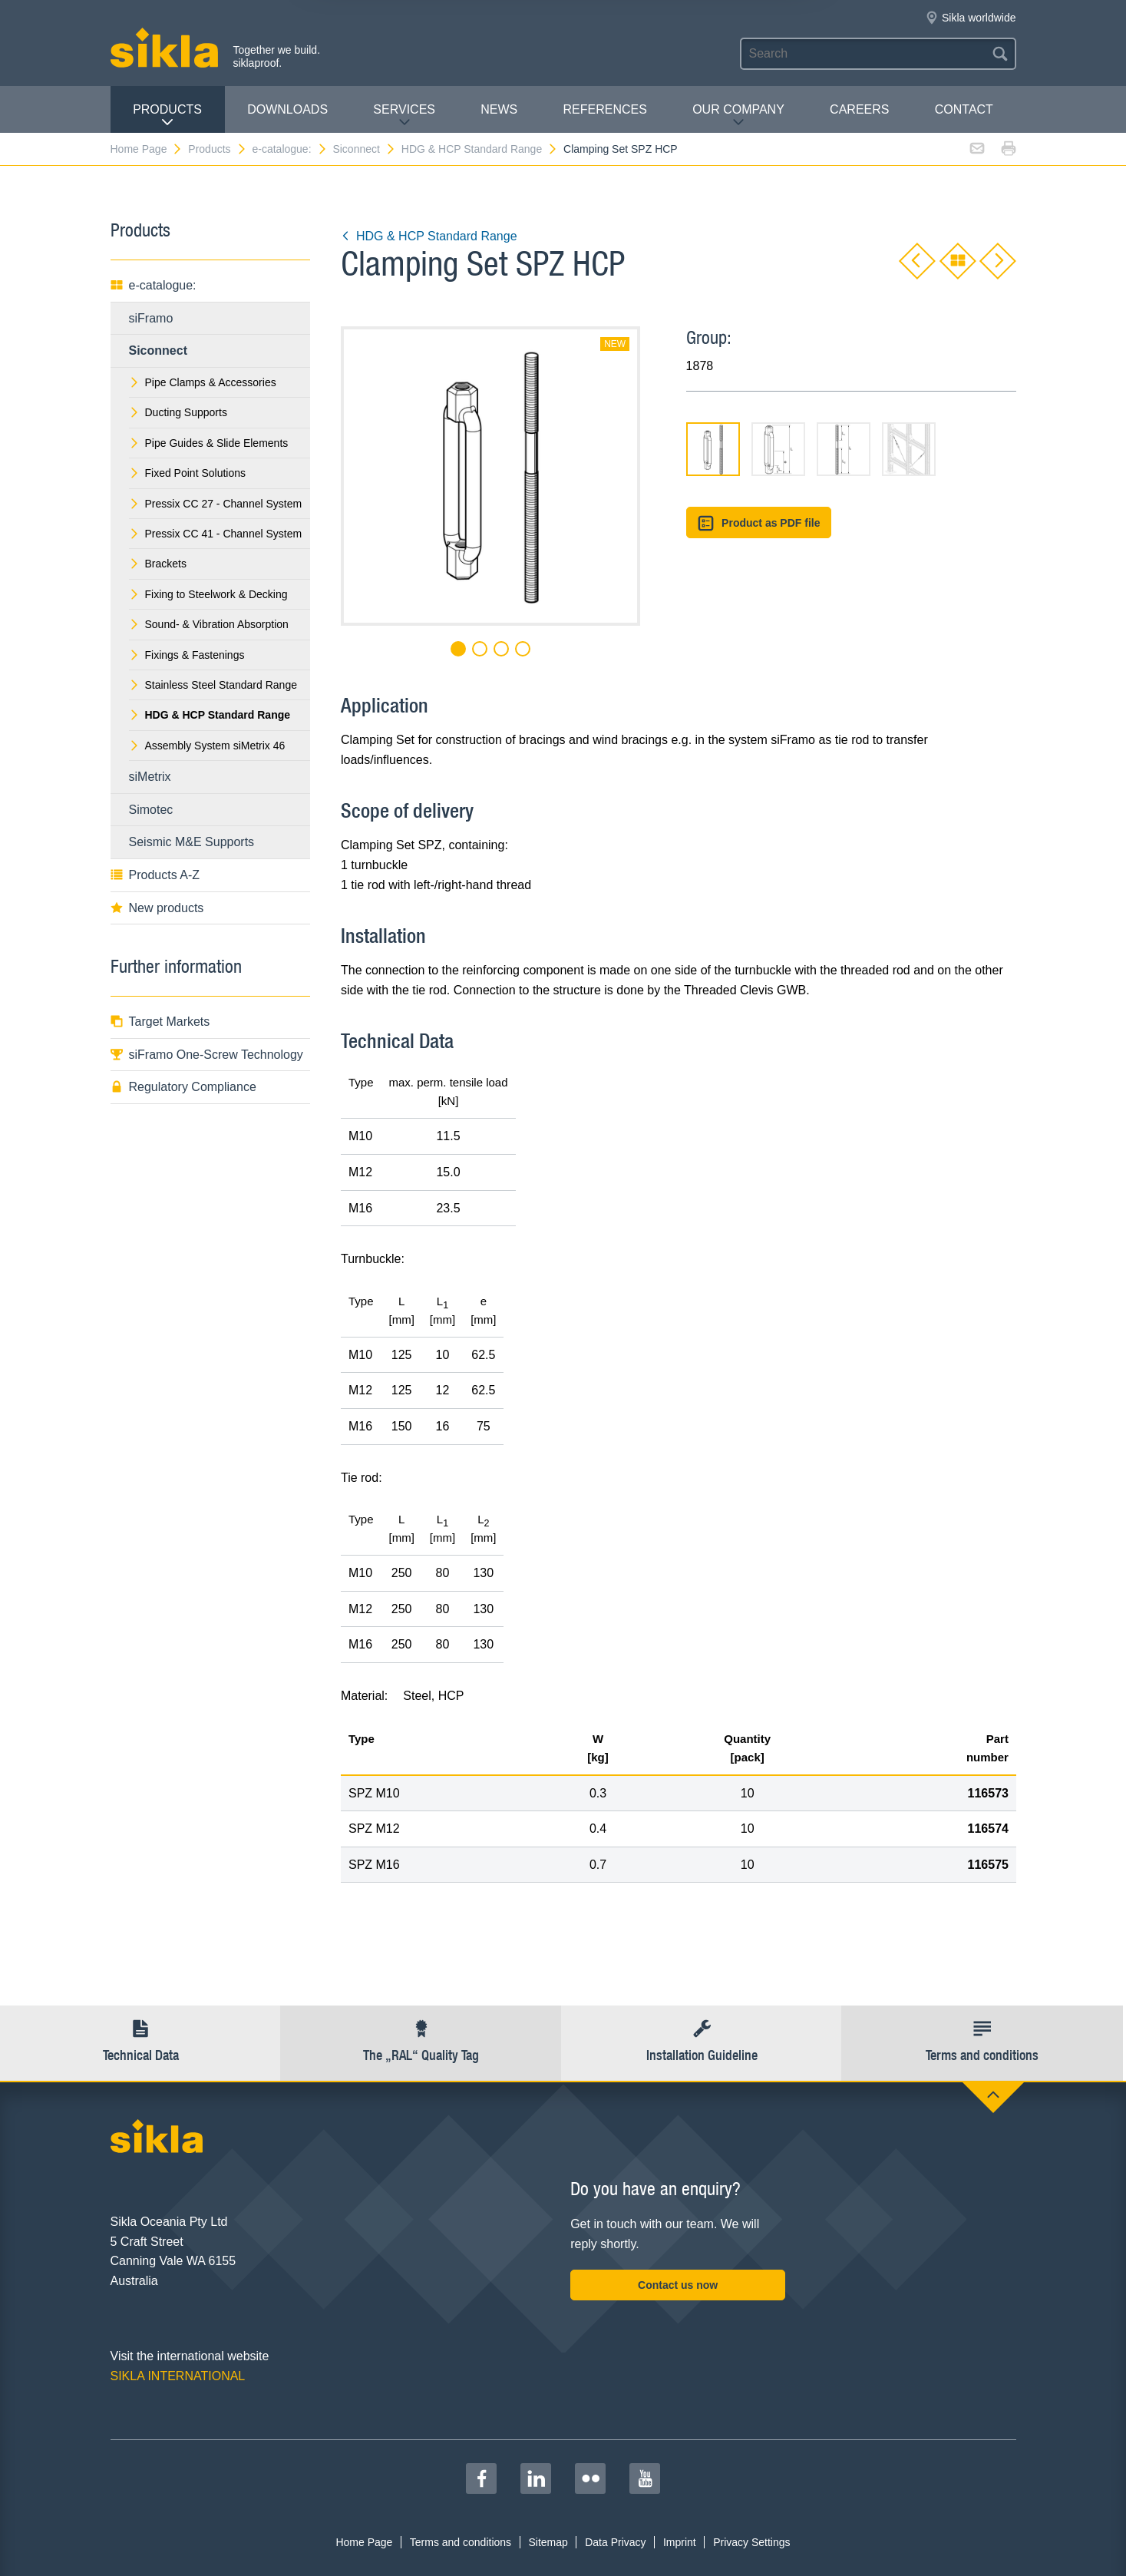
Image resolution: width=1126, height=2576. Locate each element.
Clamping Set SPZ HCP (620, 149)
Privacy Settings (751, 2542)
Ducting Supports (178, 412)
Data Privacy (615, 2542)
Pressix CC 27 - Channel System (215, 504)
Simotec (151, 809)
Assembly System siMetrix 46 (207, 745)
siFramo (151, 318)
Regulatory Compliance (183, 1086)
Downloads (287, 109)
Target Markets (160, 1021)
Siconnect (363, 149)
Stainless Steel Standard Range (213, 685)
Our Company (738, 115)
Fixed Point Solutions (187, 473)
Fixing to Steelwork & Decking (208, 594)
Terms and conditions (460, 2542)
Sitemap (547, 2542)
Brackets (158, 563)
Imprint (679, 2542)
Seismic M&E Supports (192, 841)
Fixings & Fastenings (187, 655)
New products (157, 907)
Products (167, 115)
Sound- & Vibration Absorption (209, 624)
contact (964, 109)
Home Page (147, 149)
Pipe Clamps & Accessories (202, 382)
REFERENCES (605, 109)
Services (404, 115)
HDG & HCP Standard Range (479, 149)
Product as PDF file (759, 523)
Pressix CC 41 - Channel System (215, 533)
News (498, 109)
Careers (859, 109)
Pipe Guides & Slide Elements (209, 443)
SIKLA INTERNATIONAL (178, 2376)
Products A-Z (155, 874)
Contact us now (678, 2285)
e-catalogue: (289, 149)
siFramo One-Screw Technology (207, 1054)
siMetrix (150, 776)
